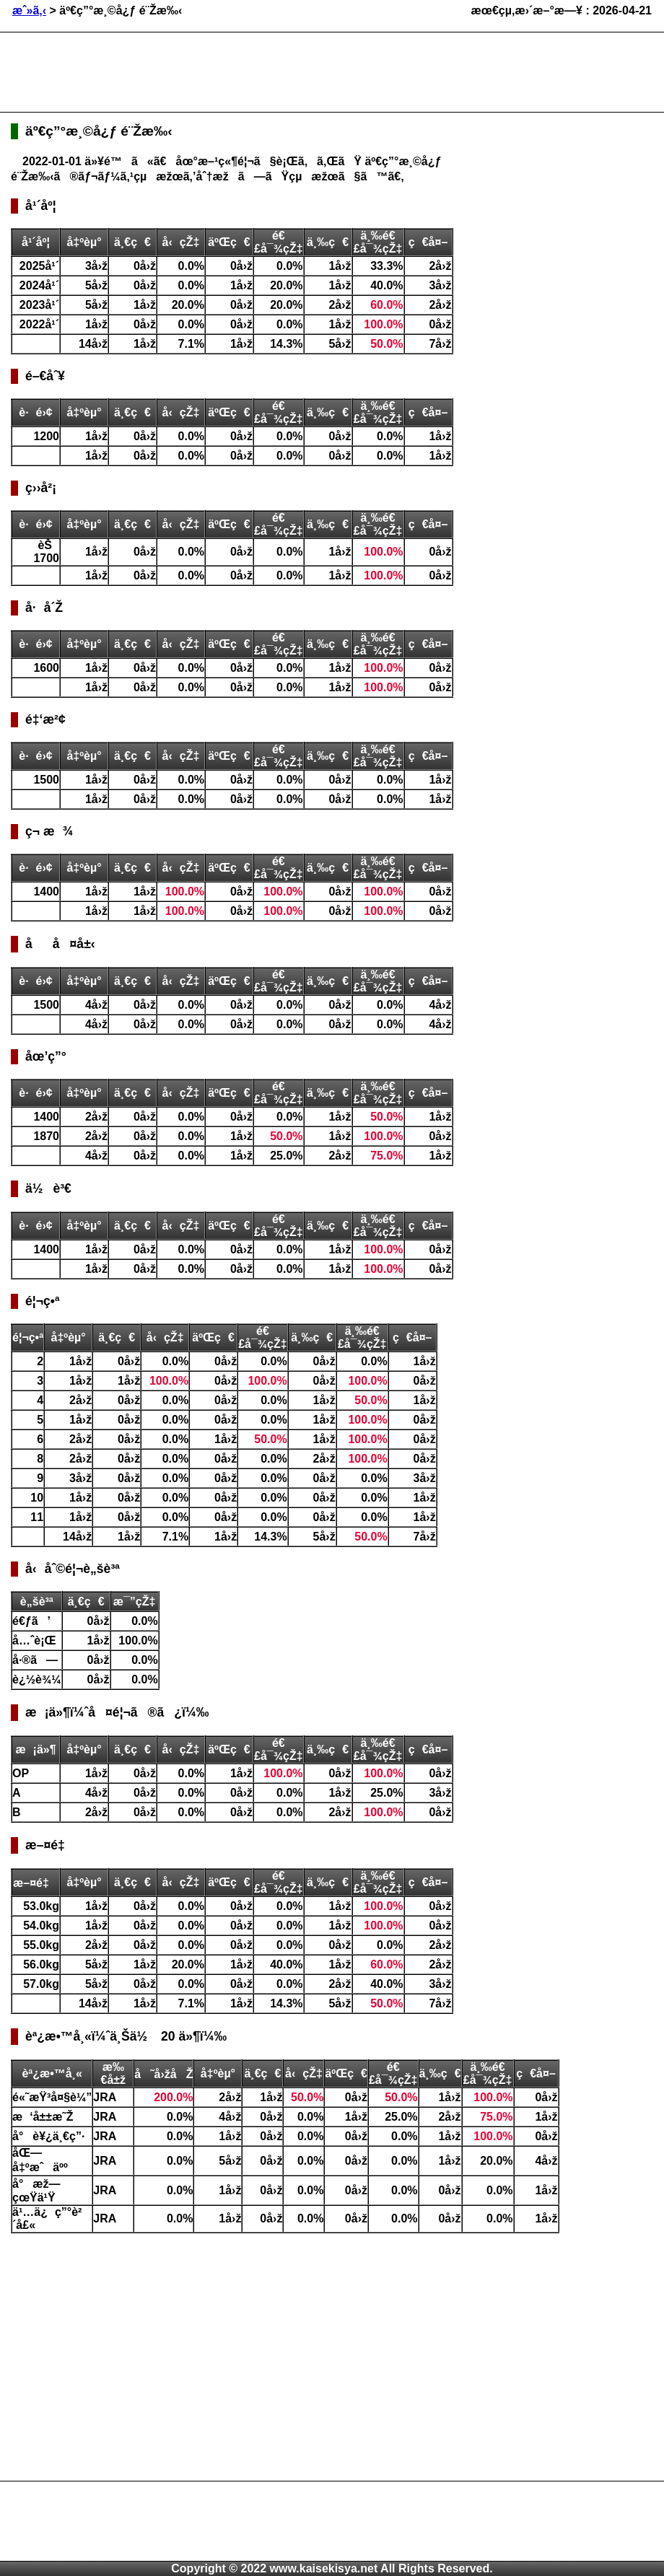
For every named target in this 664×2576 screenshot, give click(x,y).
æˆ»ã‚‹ (29, 10)
